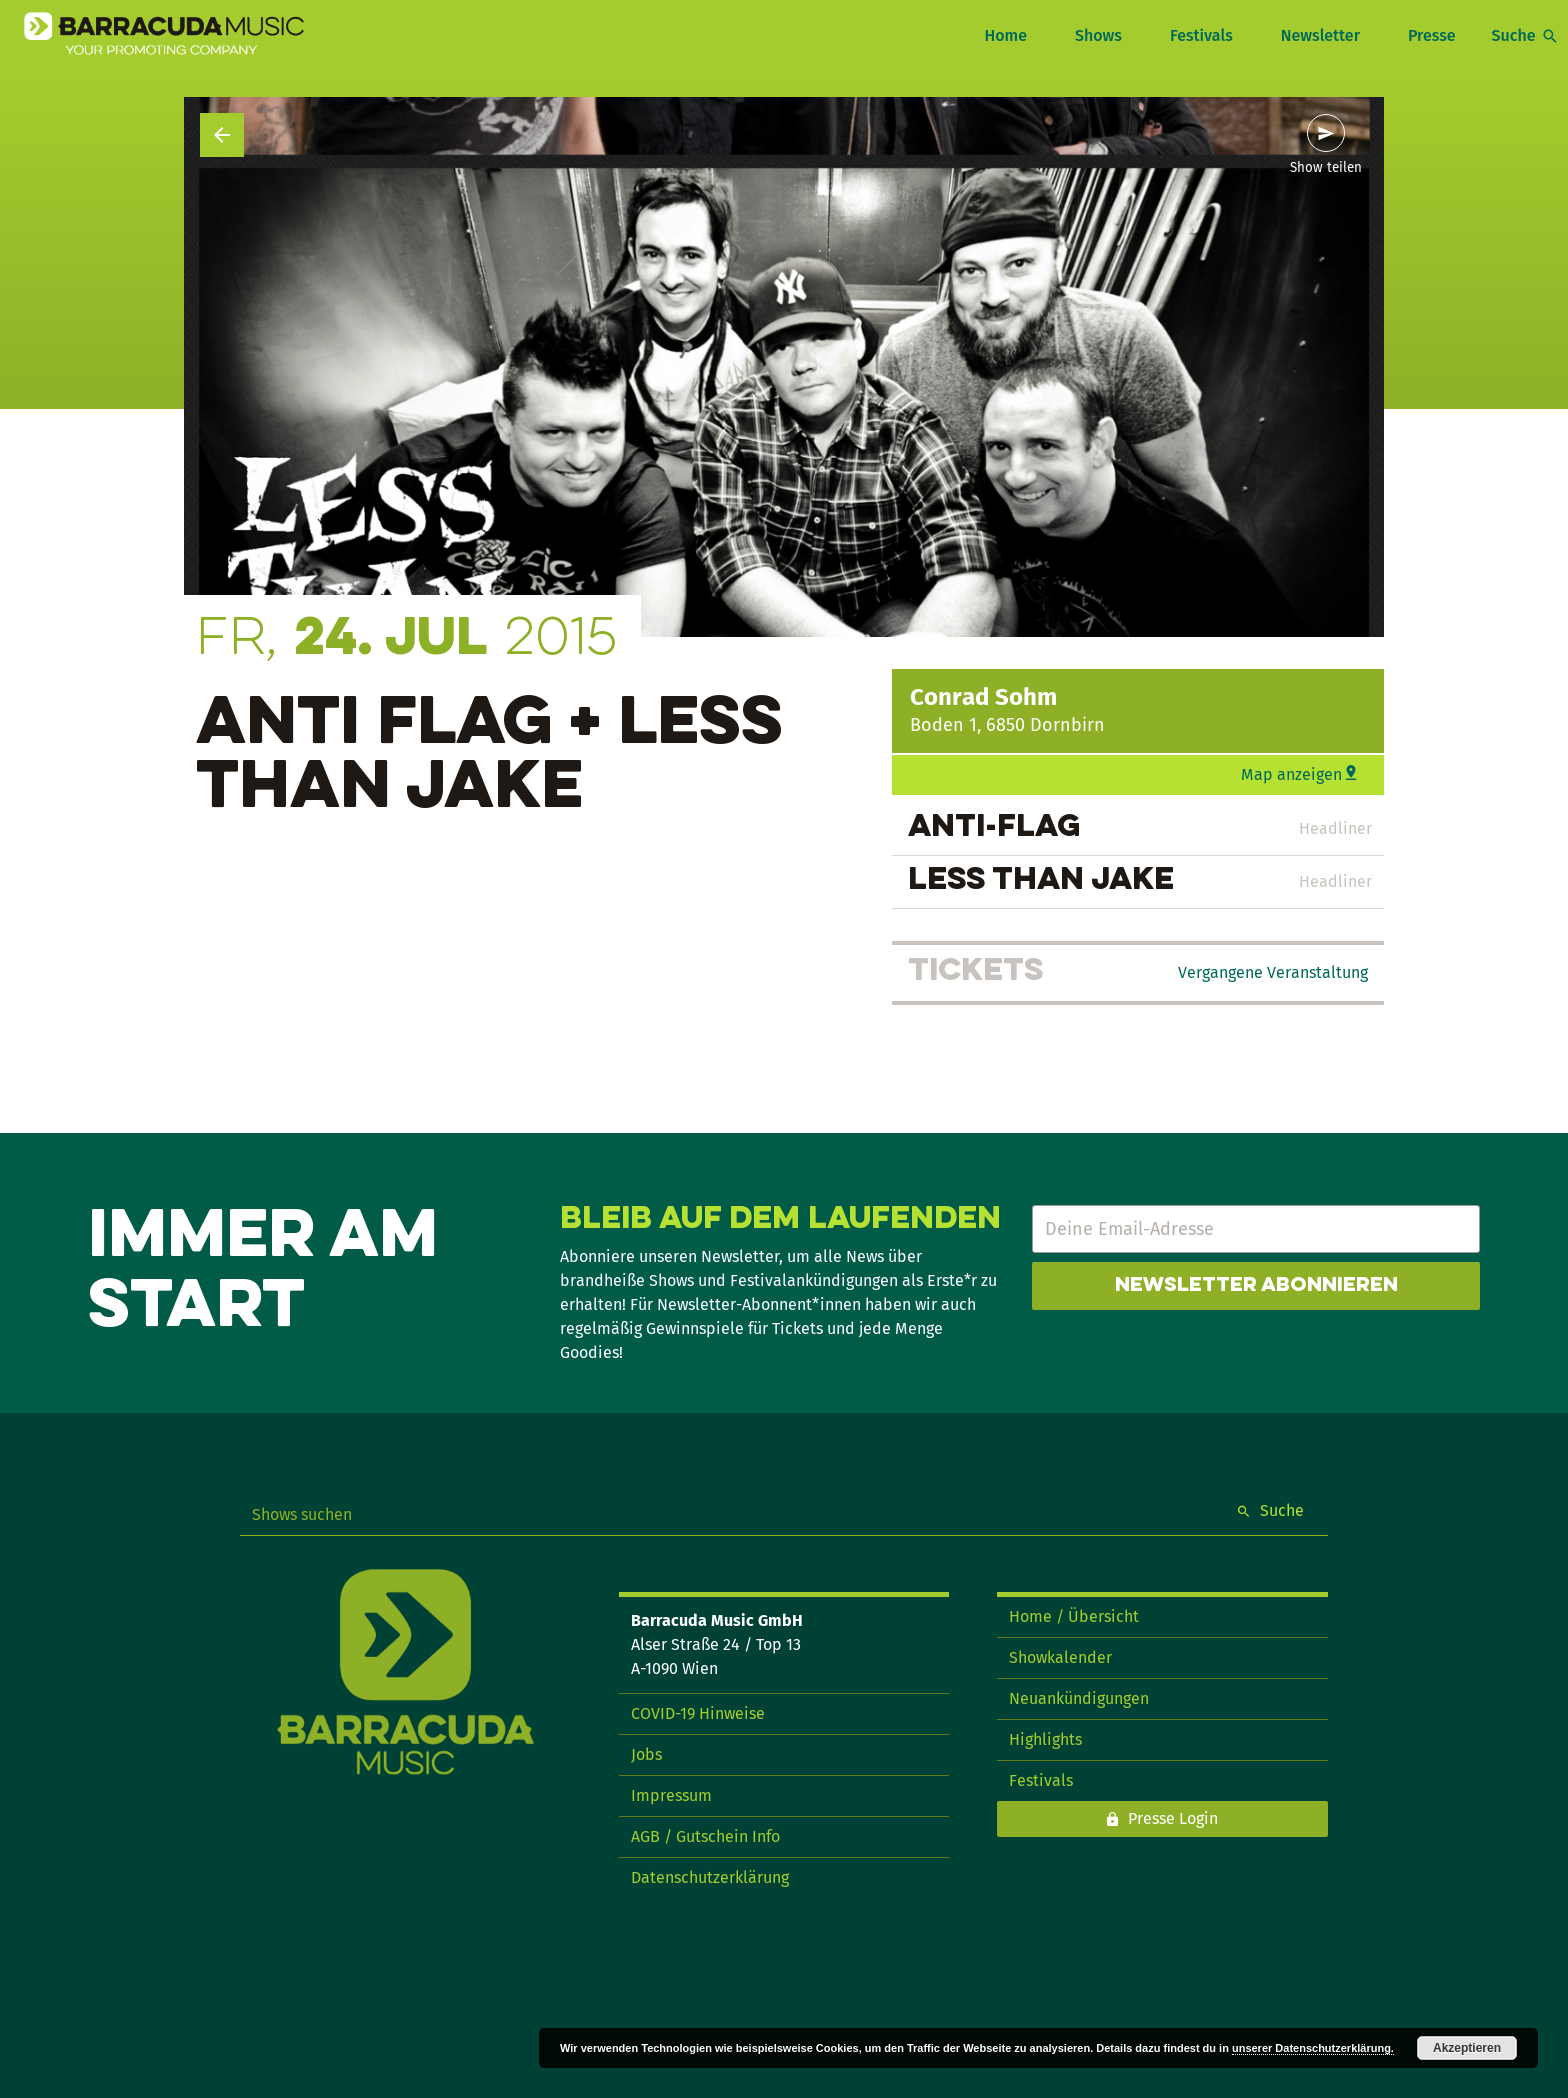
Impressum (671, 1795)
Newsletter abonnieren (1256, 1286)
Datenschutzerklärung (710, 1877)
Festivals (1201, 35)
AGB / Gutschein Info (705, 1836)
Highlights (1045, 1739)
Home (1005, 35)
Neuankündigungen (1079, 1698)
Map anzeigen (1291, 774)
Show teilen (1326, 168)
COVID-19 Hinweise (698, 1713)
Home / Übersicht (1074, 1616)
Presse (1432, 35)
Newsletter (1320, 35)
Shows (1098, 35)
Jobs (646, 1754)
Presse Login (1173, 1818)
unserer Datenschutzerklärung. (1313, 2048)
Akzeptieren (1467, 2048)
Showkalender (1060, 1657)
